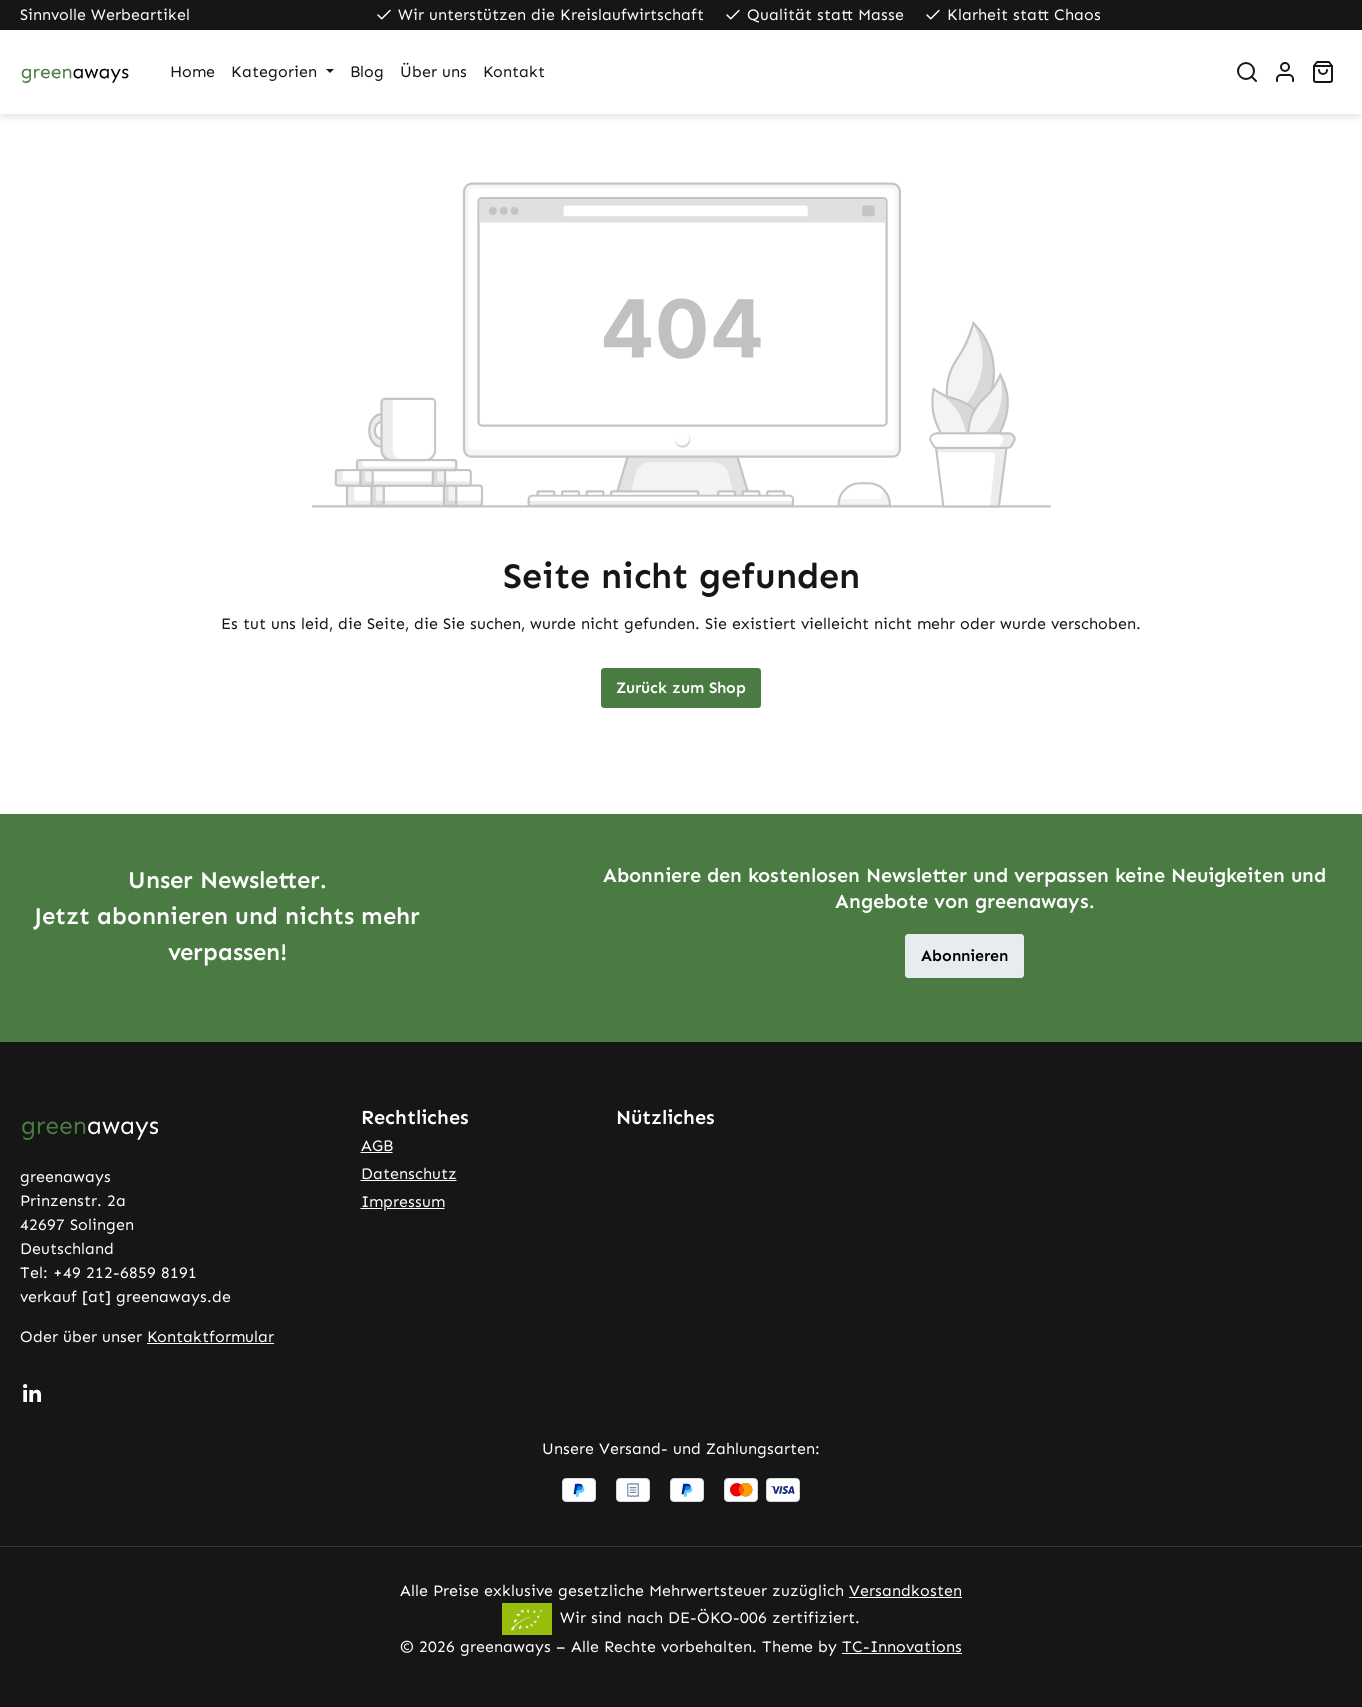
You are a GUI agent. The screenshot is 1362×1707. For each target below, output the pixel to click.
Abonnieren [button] (964, 955)
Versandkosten (905, 1590)
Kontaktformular (210, 1336)
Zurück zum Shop (681, 687)
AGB (377, 1145)
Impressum (403, 1201)
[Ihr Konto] (1285, 72)
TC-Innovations (902, 1646)
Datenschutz (409, 1173)
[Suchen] (1247, 72)
